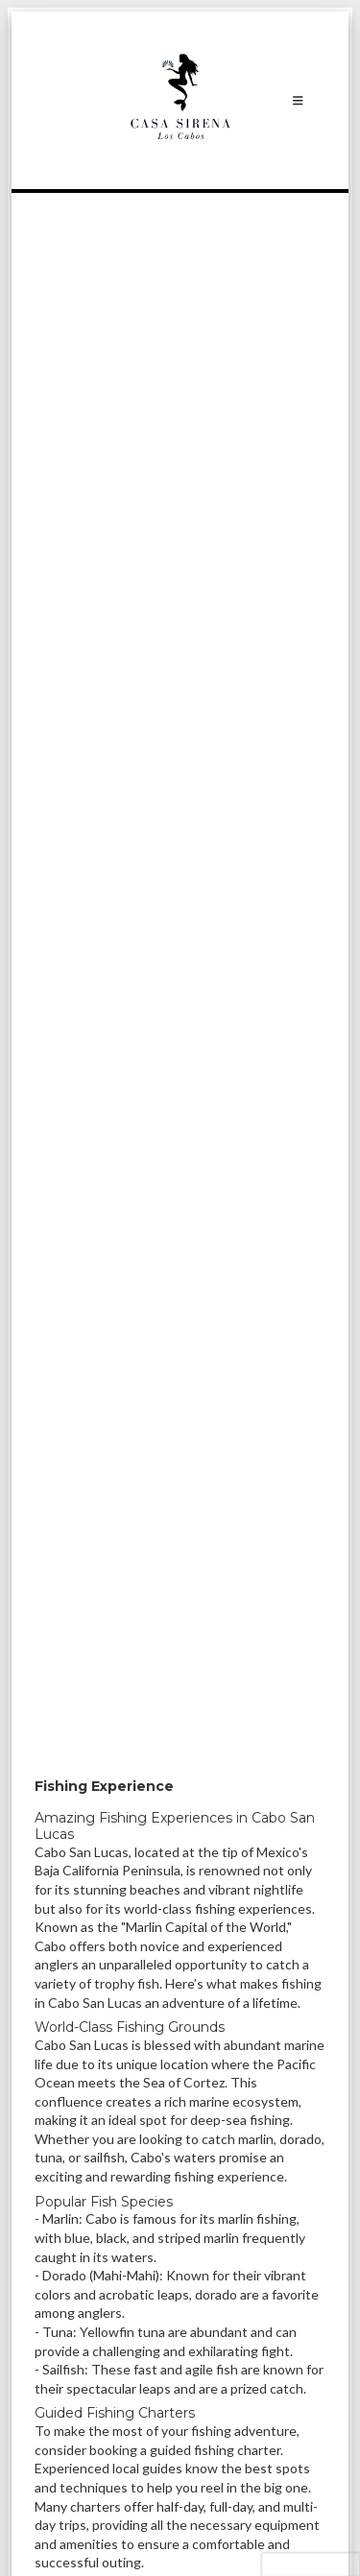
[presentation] (311, 2564)
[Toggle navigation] (298, 100)
